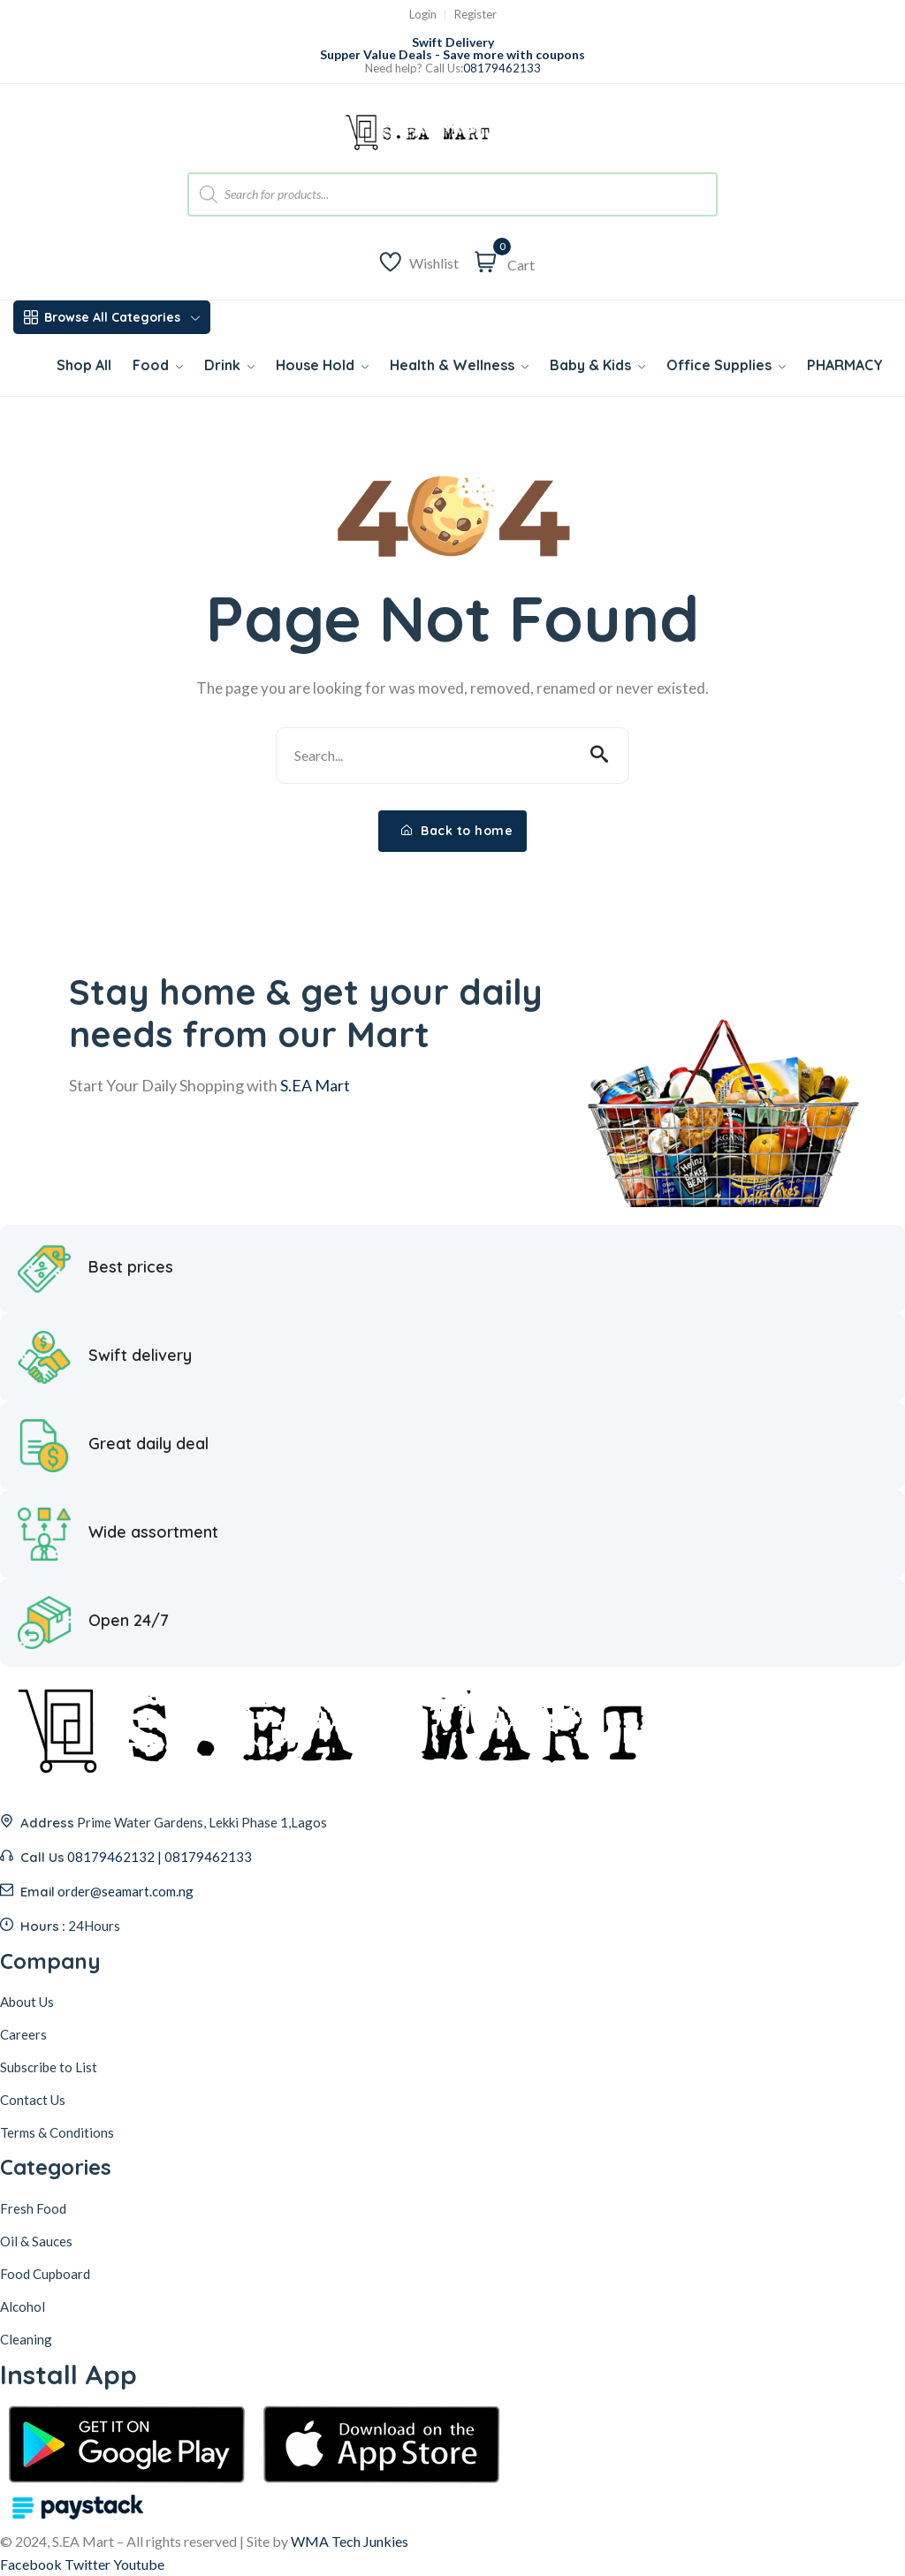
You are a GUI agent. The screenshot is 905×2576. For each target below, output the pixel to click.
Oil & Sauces (36, 2241)
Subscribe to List (48, 2067)
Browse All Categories (112, 317)
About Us (27, 2002)
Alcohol (22, 2306)
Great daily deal (148, 1443)
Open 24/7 (128, 1620)
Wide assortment (153, 1531)
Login (423, 14)
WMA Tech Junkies (349, 2541)
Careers (23, 2034)
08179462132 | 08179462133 (159, 1857)
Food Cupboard (45, 2274)
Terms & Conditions (57, 2132)
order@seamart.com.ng (125, 1891)
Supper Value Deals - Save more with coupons (452, 54)
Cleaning (26, 2339)
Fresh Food (33, 2208)
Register (475, 14)
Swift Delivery (453, 41)
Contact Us (32, 2100)
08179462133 (502, 68)
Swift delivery (140, 1354)
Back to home (457, 831)
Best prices (130, 1266)
